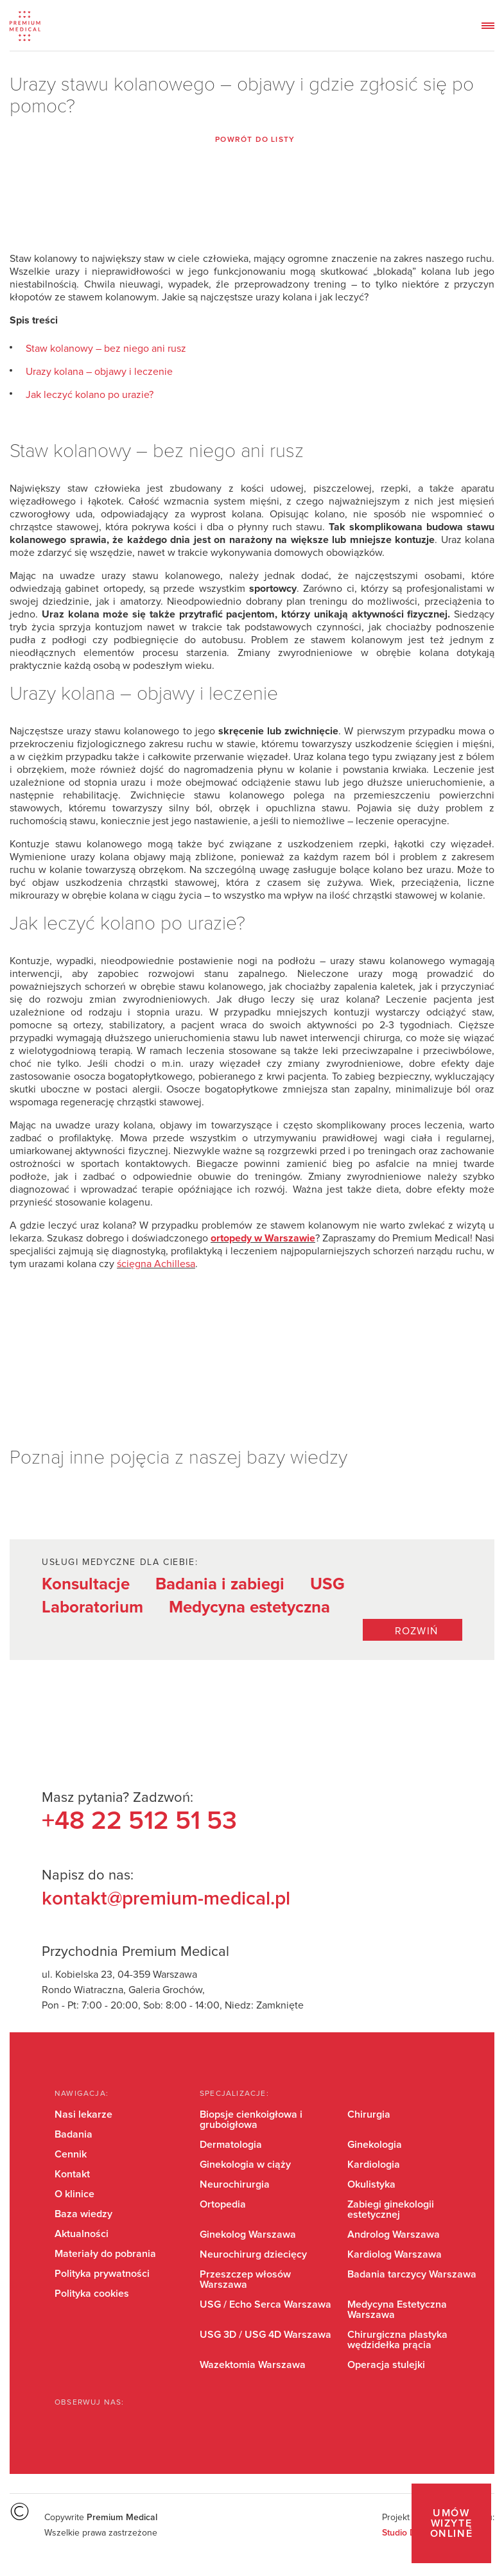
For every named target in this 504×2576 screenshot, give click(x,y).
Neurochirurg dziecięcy (253, 2254)
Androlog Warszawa (393, 2234)
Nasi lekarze (83, 2114)
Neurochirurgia (235, 2184)
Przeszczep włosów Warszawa (245, 2279)
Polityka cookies (92, 2293)
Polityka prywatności (102, 2274)
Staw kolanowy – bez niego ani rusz (106, 348)
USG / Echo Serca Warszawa (265, 2304)
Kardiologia (373, 2164)
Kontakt (72, 2174)
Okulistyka (371, 2184)
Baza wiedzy (83, 2214)
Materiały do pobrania (105, 2254)
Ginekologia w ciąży (245, 2164)
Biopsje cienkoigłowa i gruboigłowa (251, 2119)
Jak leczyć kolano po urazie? (89, 394)
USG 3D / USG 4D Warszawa (265, 2335)
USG (327, 1584)
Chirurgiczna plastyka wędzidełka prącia (397, 2340)
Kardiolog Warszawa (394, 2254)
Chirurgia (368, 2114)
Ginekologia (374, 2144)
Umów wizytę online (451, 2523)
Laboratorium (92, 1607)
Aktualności (82, 2234)
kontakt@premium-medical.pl (166, 1898)
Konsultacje (86, 1584)
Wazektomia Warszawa (253, 2365)
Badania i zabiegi (219, 1584)
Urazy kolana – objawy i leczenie (99, 371)
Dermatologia (231, 2144)
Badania (73, 2134)
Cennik (71, 2154)
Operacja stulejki (386, 2365)
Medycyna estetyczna (249, 1607)
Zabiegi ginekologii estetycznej (390, 2209)
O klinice (74, 2194)
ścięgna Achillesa (156, 1264)
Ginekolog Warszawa (248, 2234)
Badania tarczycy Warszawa (411, 2274)
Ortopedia (223, 2204)
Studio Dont (405, 2532)
